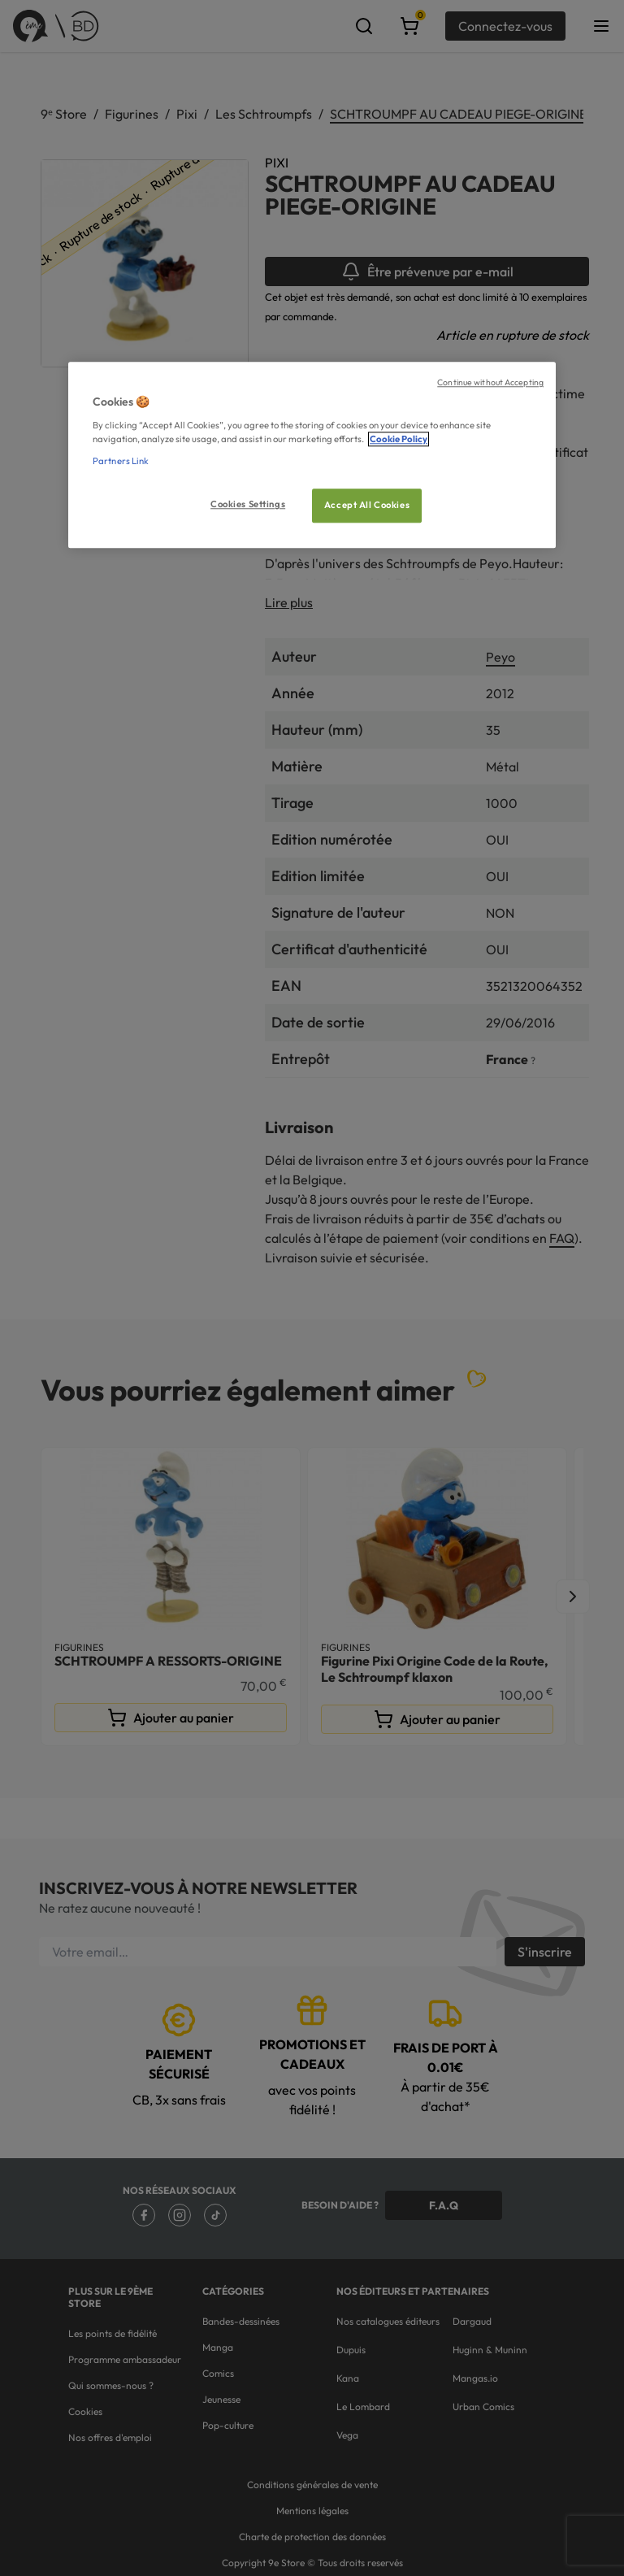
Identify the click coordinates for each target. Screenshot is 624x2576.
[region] (312, 456)
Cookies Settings (247, 504)
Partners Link (121, 461)
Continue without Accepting (490, 383)
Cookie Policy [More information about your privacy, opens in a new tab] (398, 439)
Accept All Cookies (367, 504)
